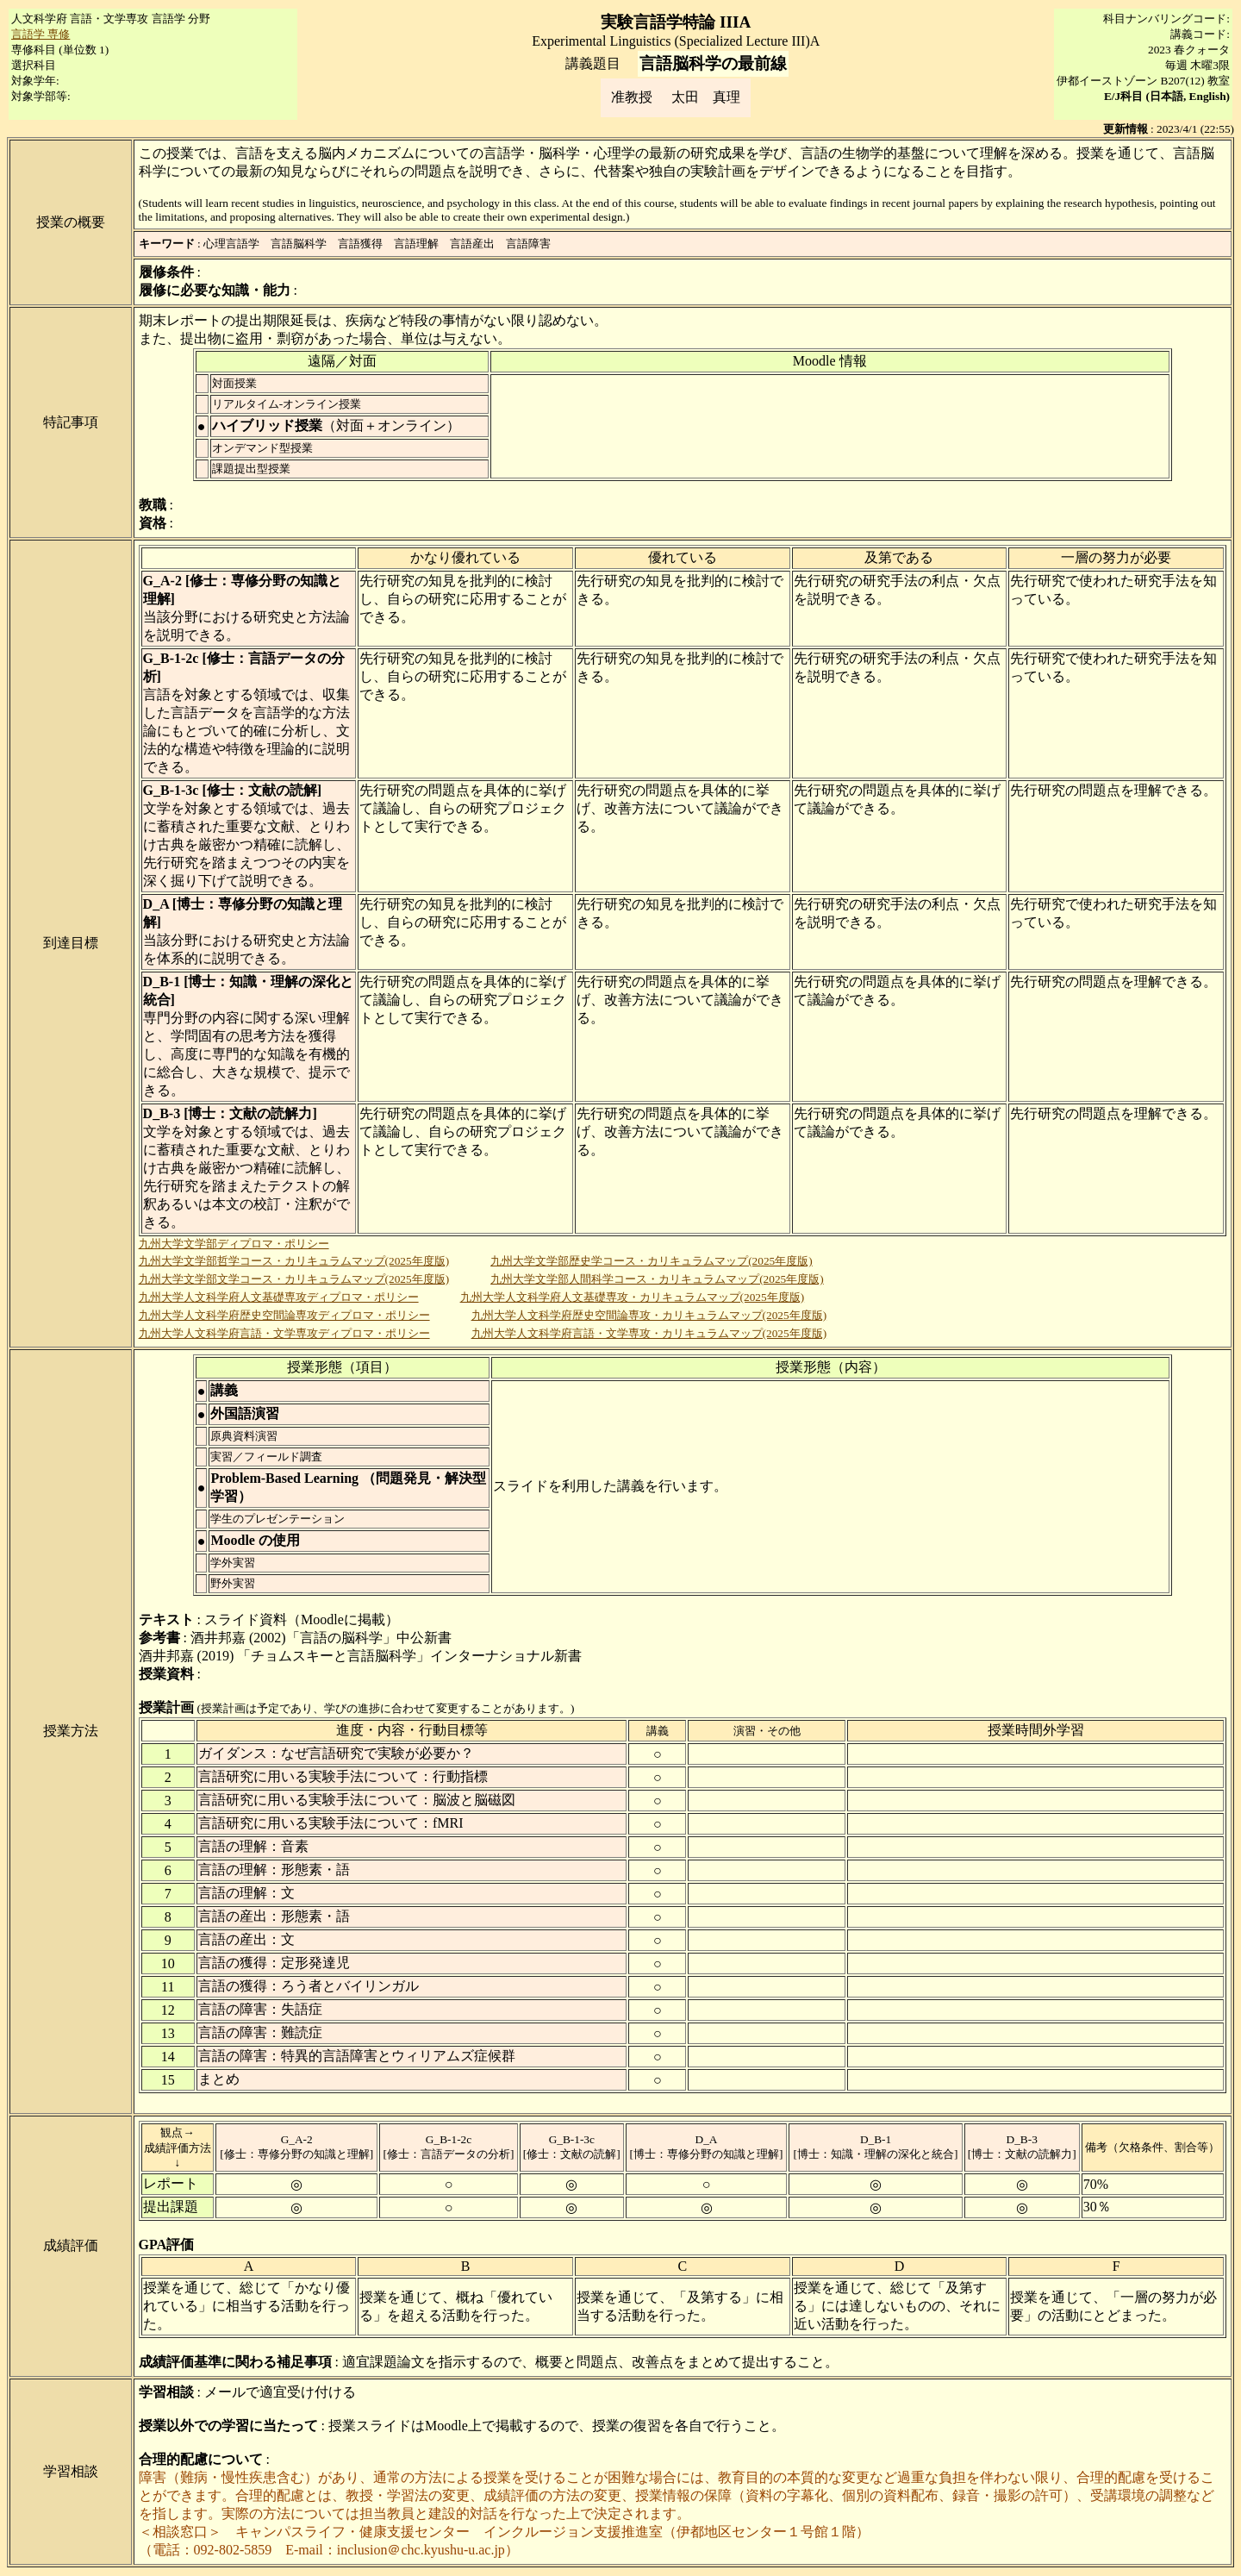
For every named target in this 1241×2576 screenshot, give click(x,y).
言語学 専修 (40, 34)
